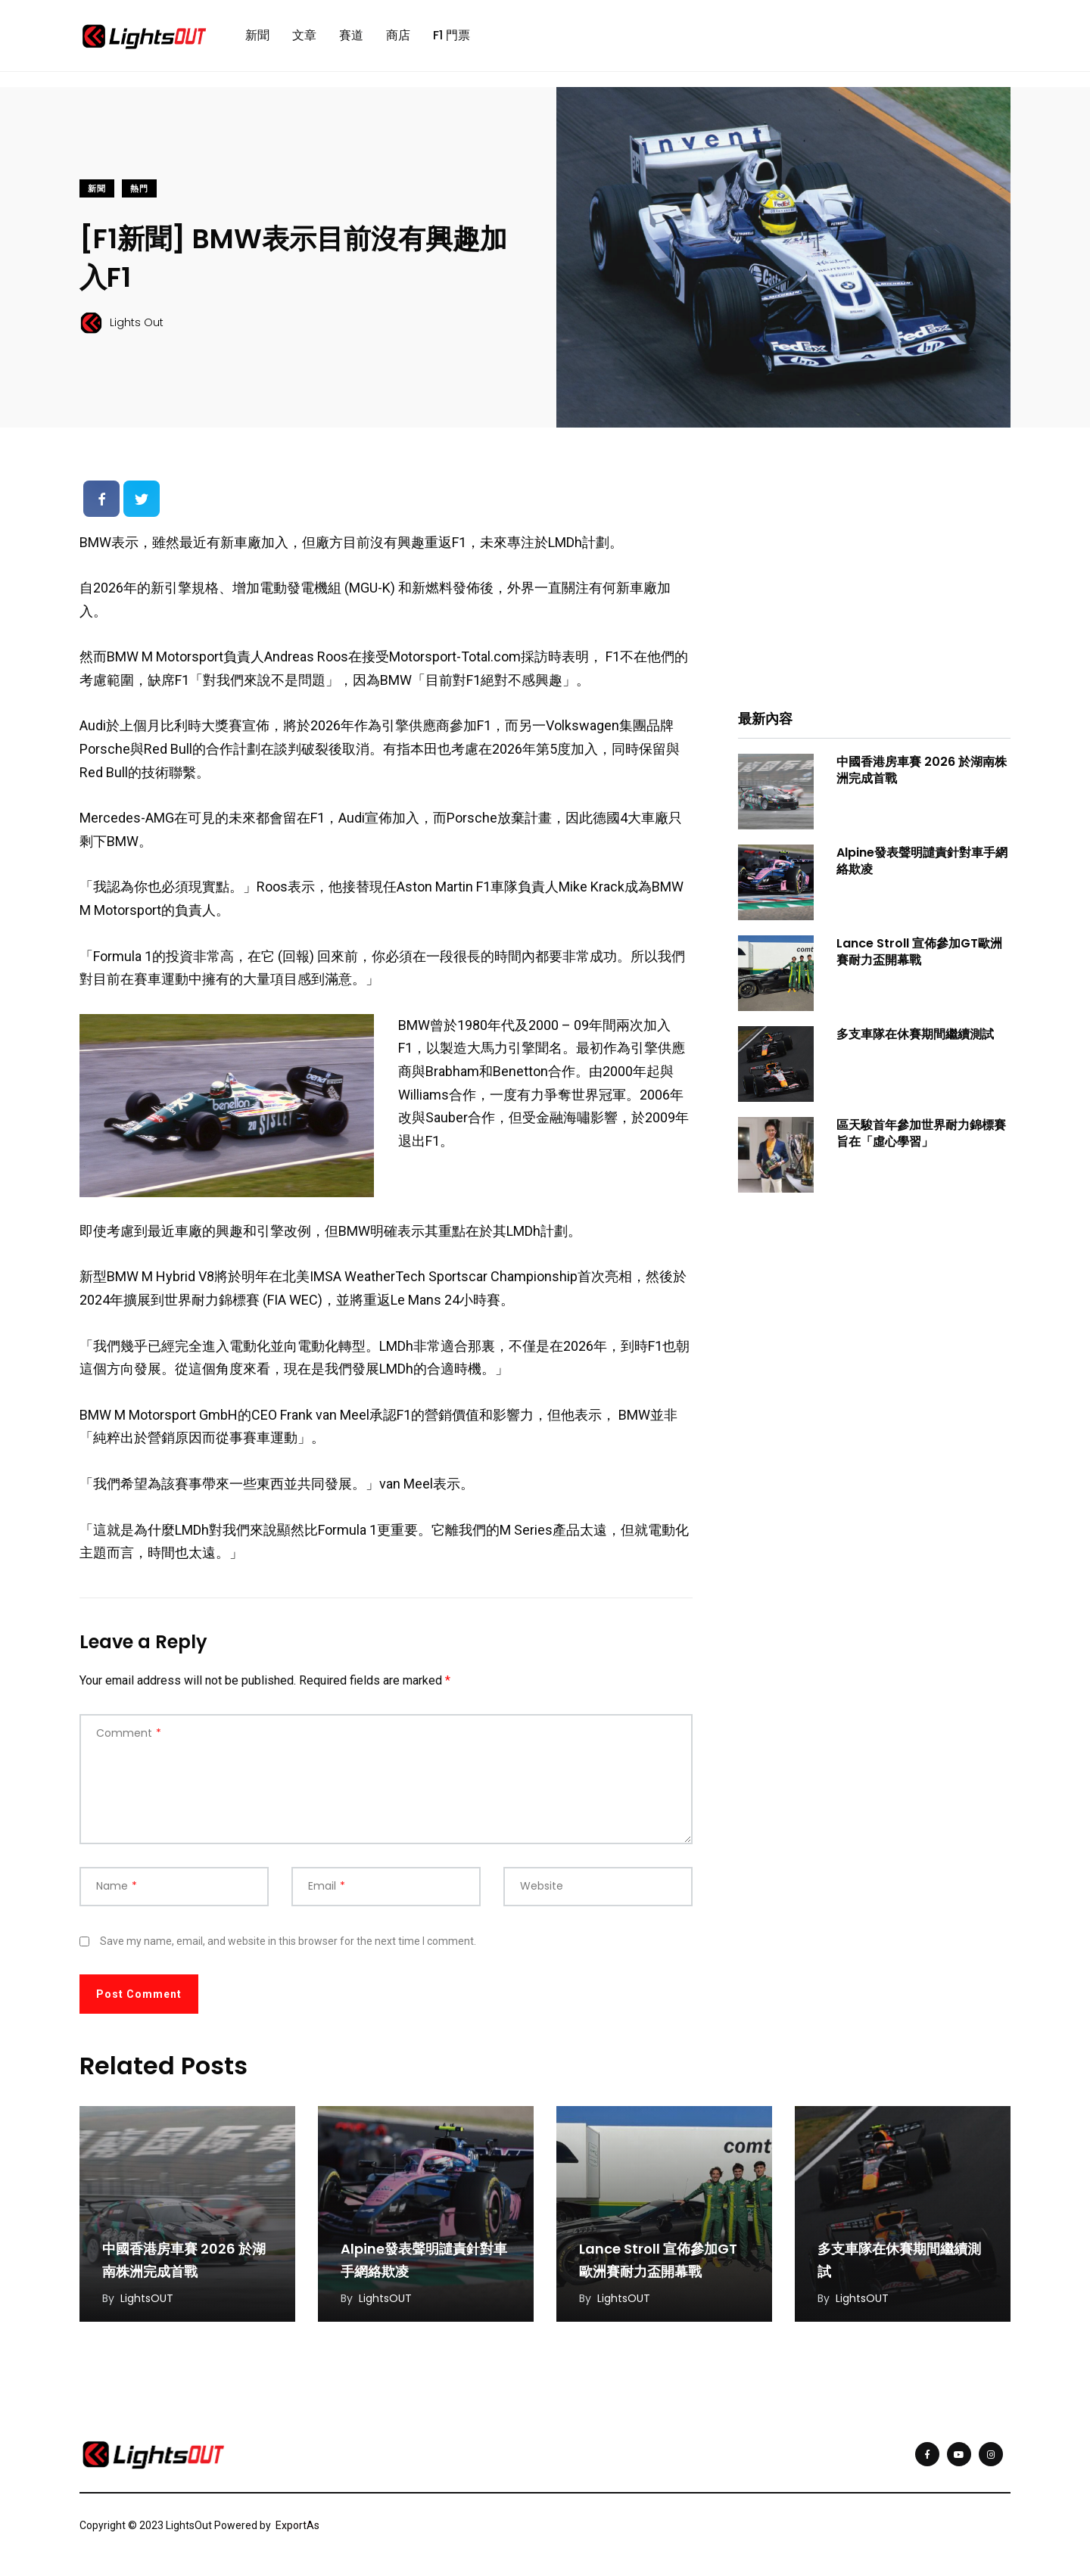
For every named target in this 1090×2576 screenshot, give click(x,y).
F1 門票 (451, 35)
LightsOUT (146, 2298)
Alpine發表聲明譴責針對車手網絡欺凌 (921, 861)
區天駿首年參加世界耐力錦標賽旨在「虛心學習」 (921, 1133)
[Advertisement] (874, 579)
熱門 (139, 189)
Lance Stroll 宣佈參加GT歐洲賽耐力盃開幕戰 (919, 952)
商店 (398, 35)
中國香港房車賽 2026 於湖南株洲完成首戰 (921, 770)
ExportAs (297, 2525)
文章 (304, 35)
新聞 (257, 35)
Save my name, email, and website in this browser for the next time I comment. (288, 1941)
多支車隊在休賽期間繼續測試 (915, 1034)
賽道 (351, 35)
